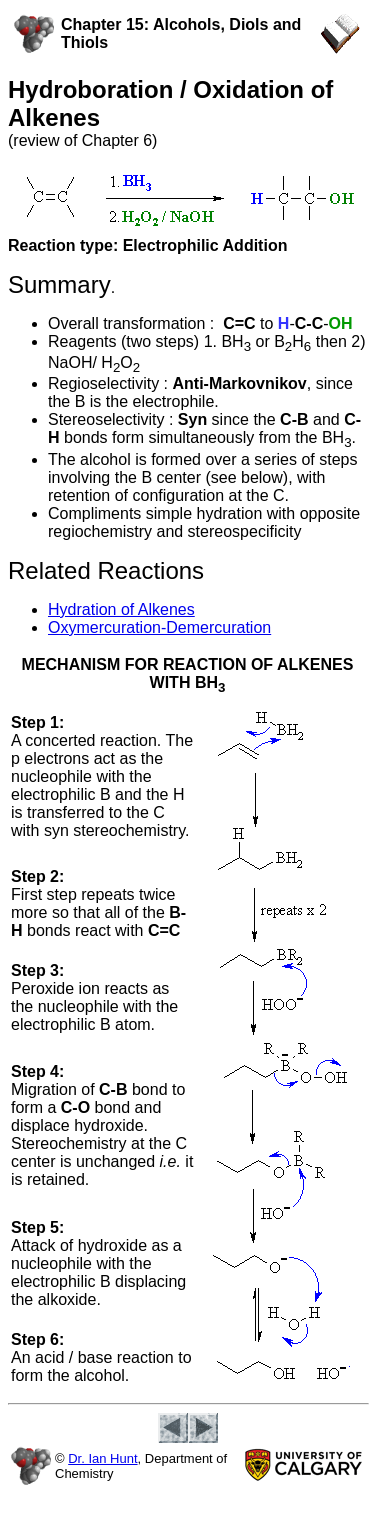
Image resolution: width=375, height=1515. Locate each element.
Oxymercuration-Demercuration (159, 627)
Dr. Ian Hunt (102, 1458)
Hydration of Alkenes (121, 609)
